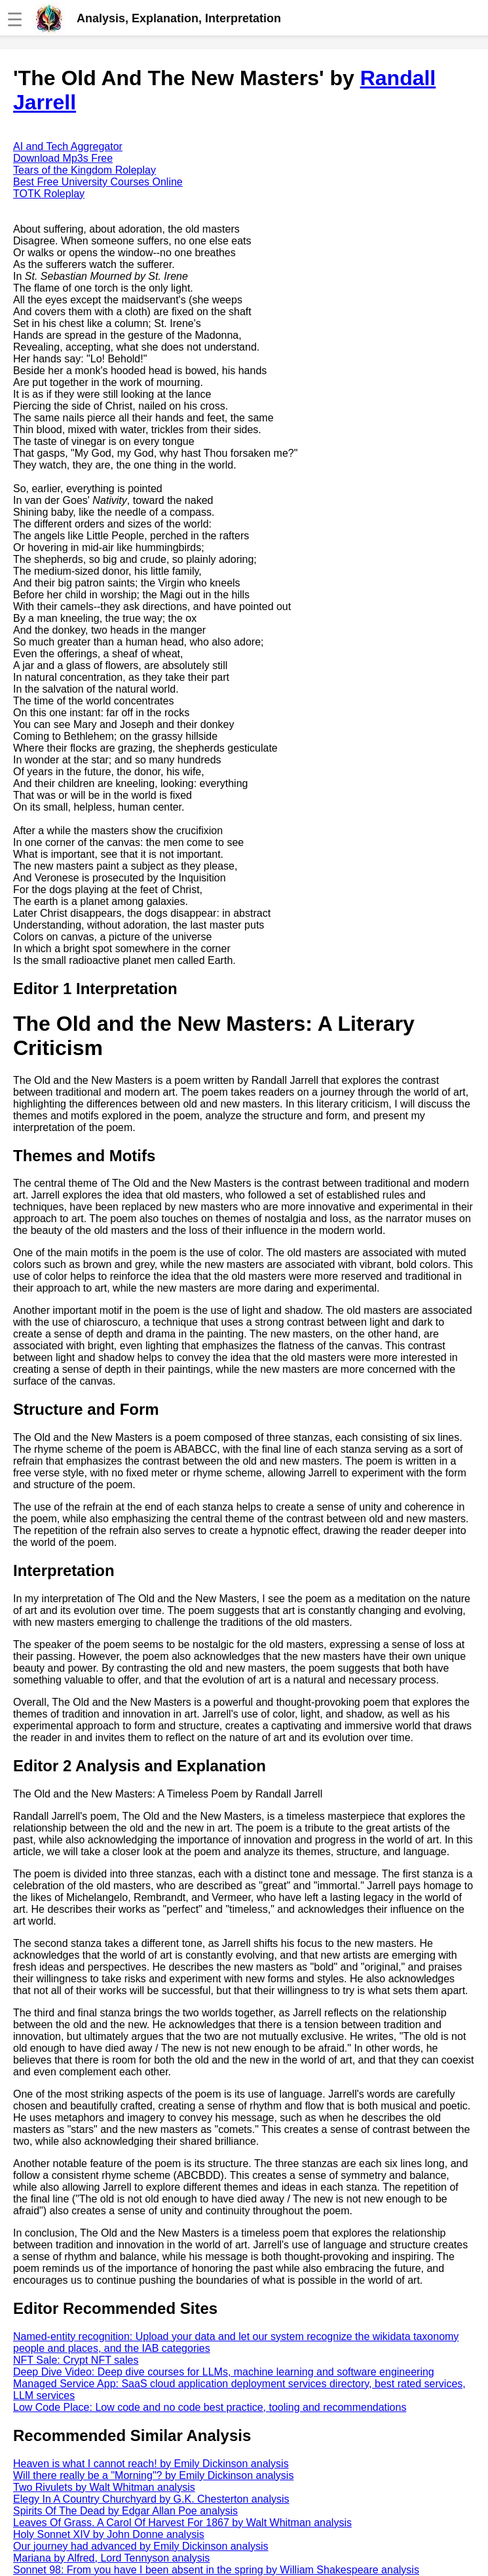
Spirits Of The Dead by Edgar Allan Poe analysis (125, 2510)
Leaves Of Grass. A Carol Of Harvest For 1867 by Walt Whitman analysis (182, 2522)
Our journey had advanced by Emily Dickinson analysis (141, 2546)
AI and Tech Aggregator (67, 146)
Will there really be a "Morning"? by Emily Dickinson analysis (153, 2475)
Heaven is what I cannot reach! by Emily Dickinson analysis (151, 2463)
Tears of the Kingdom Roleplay (84, 170)
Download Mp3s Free (63, 158)
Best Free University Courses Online (98, 181)
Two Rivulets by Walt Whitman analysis (104, 2487)
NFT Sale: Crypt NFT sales (75, 2360)
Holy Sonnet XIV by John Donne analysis (108, 2534)
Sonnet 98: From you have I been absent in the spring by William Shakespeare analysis (216, 2569)
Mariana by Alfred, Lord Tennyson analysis (111, 2558)
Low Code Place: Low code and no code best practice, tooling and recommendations (209, 2407)
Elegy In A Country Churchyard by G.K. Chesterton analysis (151, 2499)
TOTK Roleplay (48, 193)
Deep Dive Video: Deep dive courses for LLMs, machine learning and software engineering (223, 2371)
